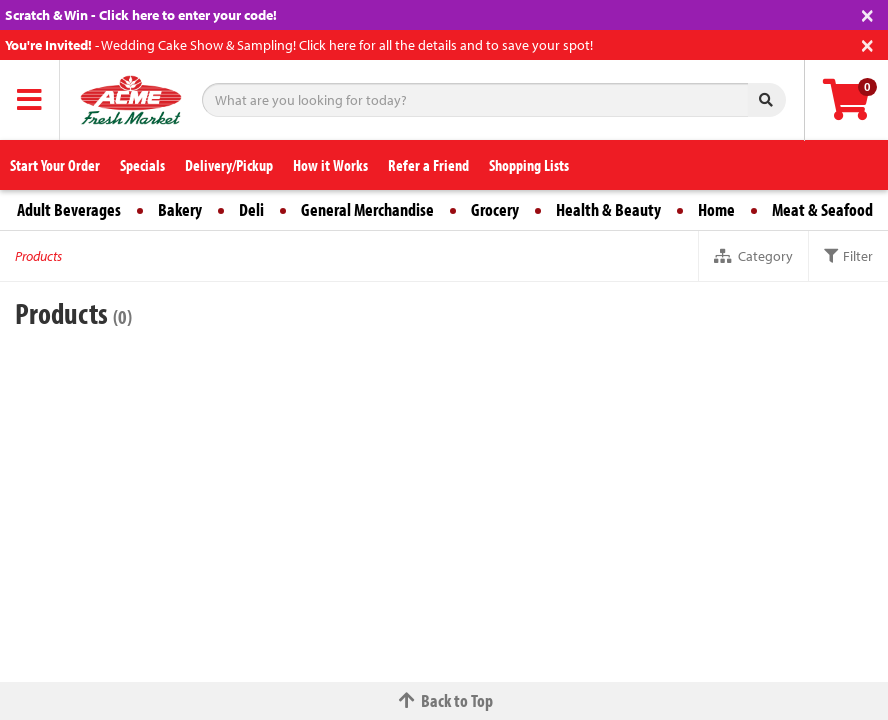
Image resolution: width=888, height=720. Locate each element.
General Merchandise (367, 209)
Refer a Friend (428, 165)
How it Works (330, 165)
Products (38, 256)
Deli (251, 209)
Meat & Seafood (822, 209)
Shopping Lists (529, 165)
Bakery (180, 209)
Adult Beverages (69, 209)
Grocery (495, 209)
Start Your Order (55, 165)
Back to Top (444, 700)
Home (716, 209)
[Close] (867, 13)
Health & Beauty (608, 209)
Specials (142, 165)
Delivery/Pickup (229, 165)
